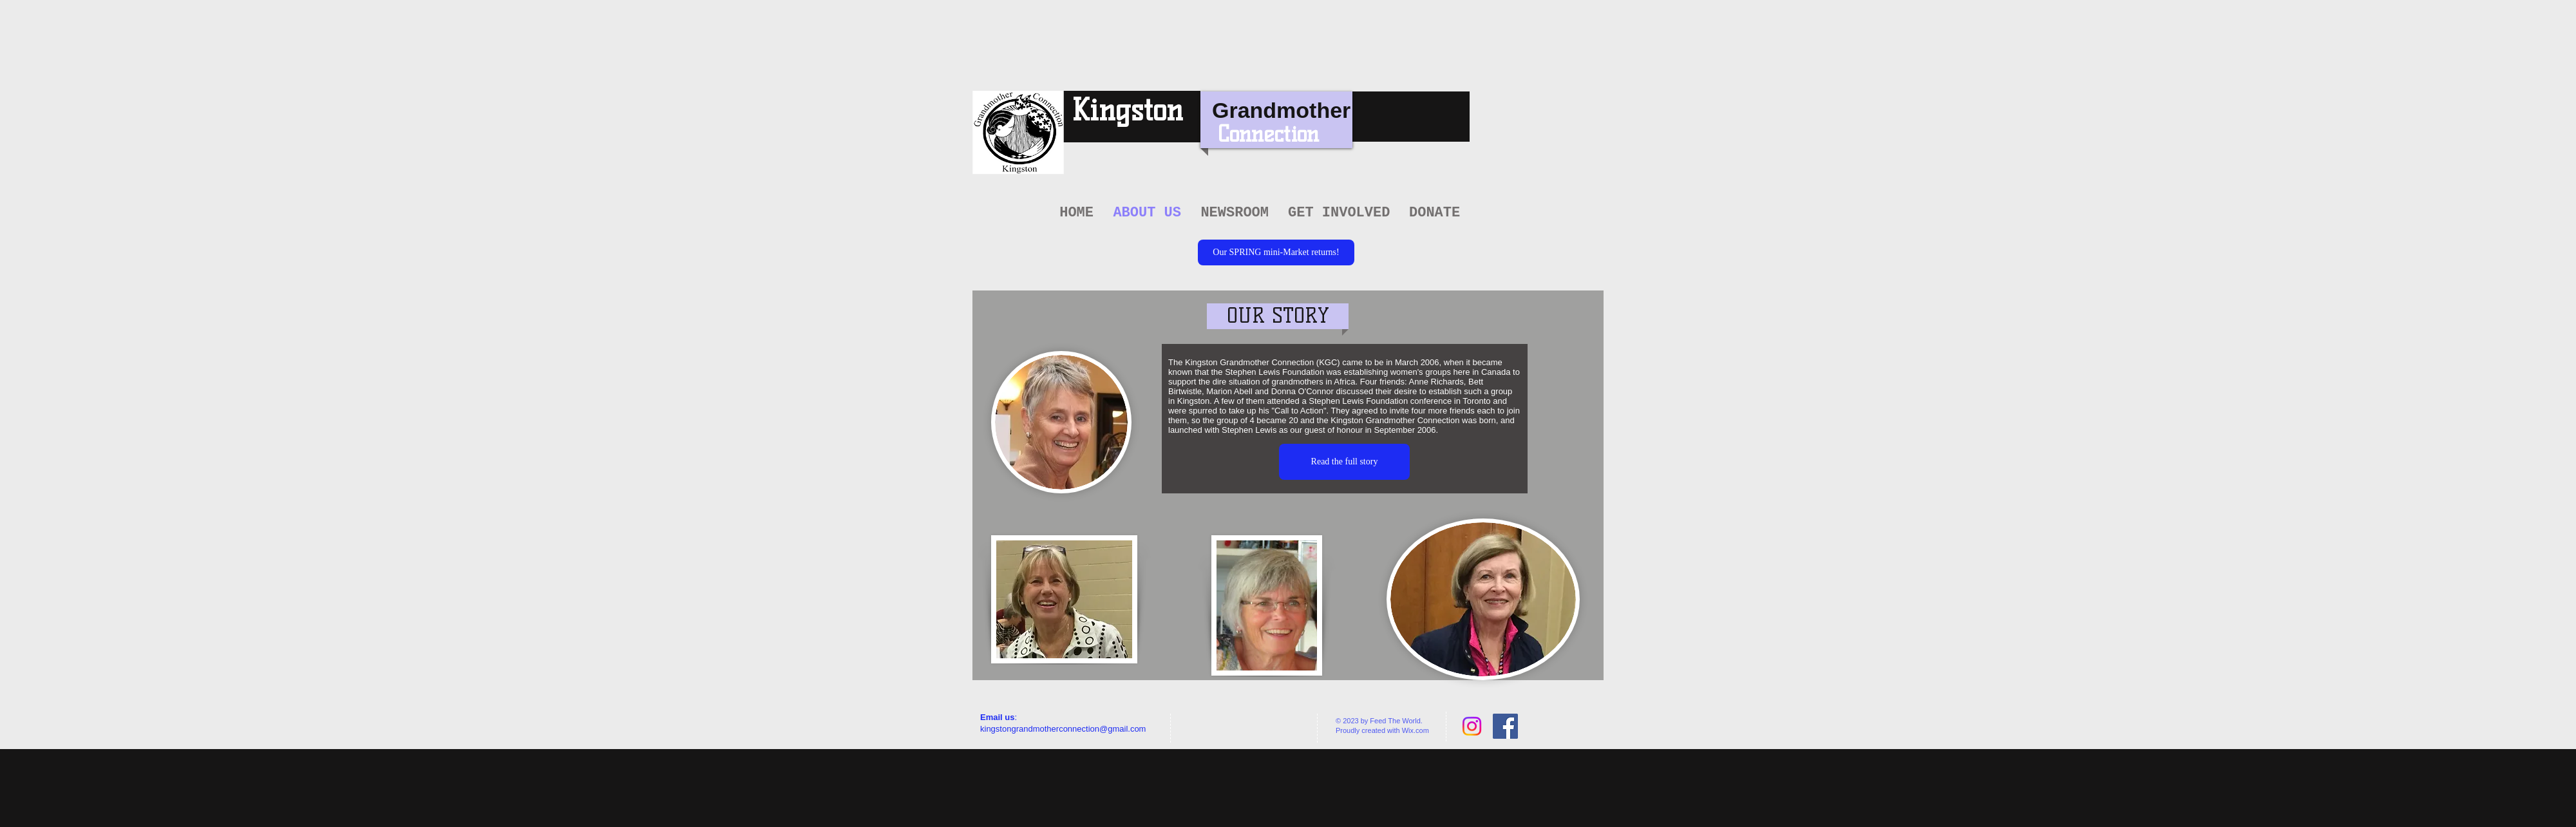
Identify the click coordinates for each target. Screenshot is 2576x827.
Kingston (1127, 110)
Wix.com (1415, 730)
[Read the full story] (1344, 462)
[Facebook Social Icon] (1505, 726)
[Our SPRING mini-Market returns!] (1276, 252)
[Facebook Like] (1213, 726)
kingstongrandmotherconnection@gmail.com (1063, 729)
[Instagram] (1471, 726)
